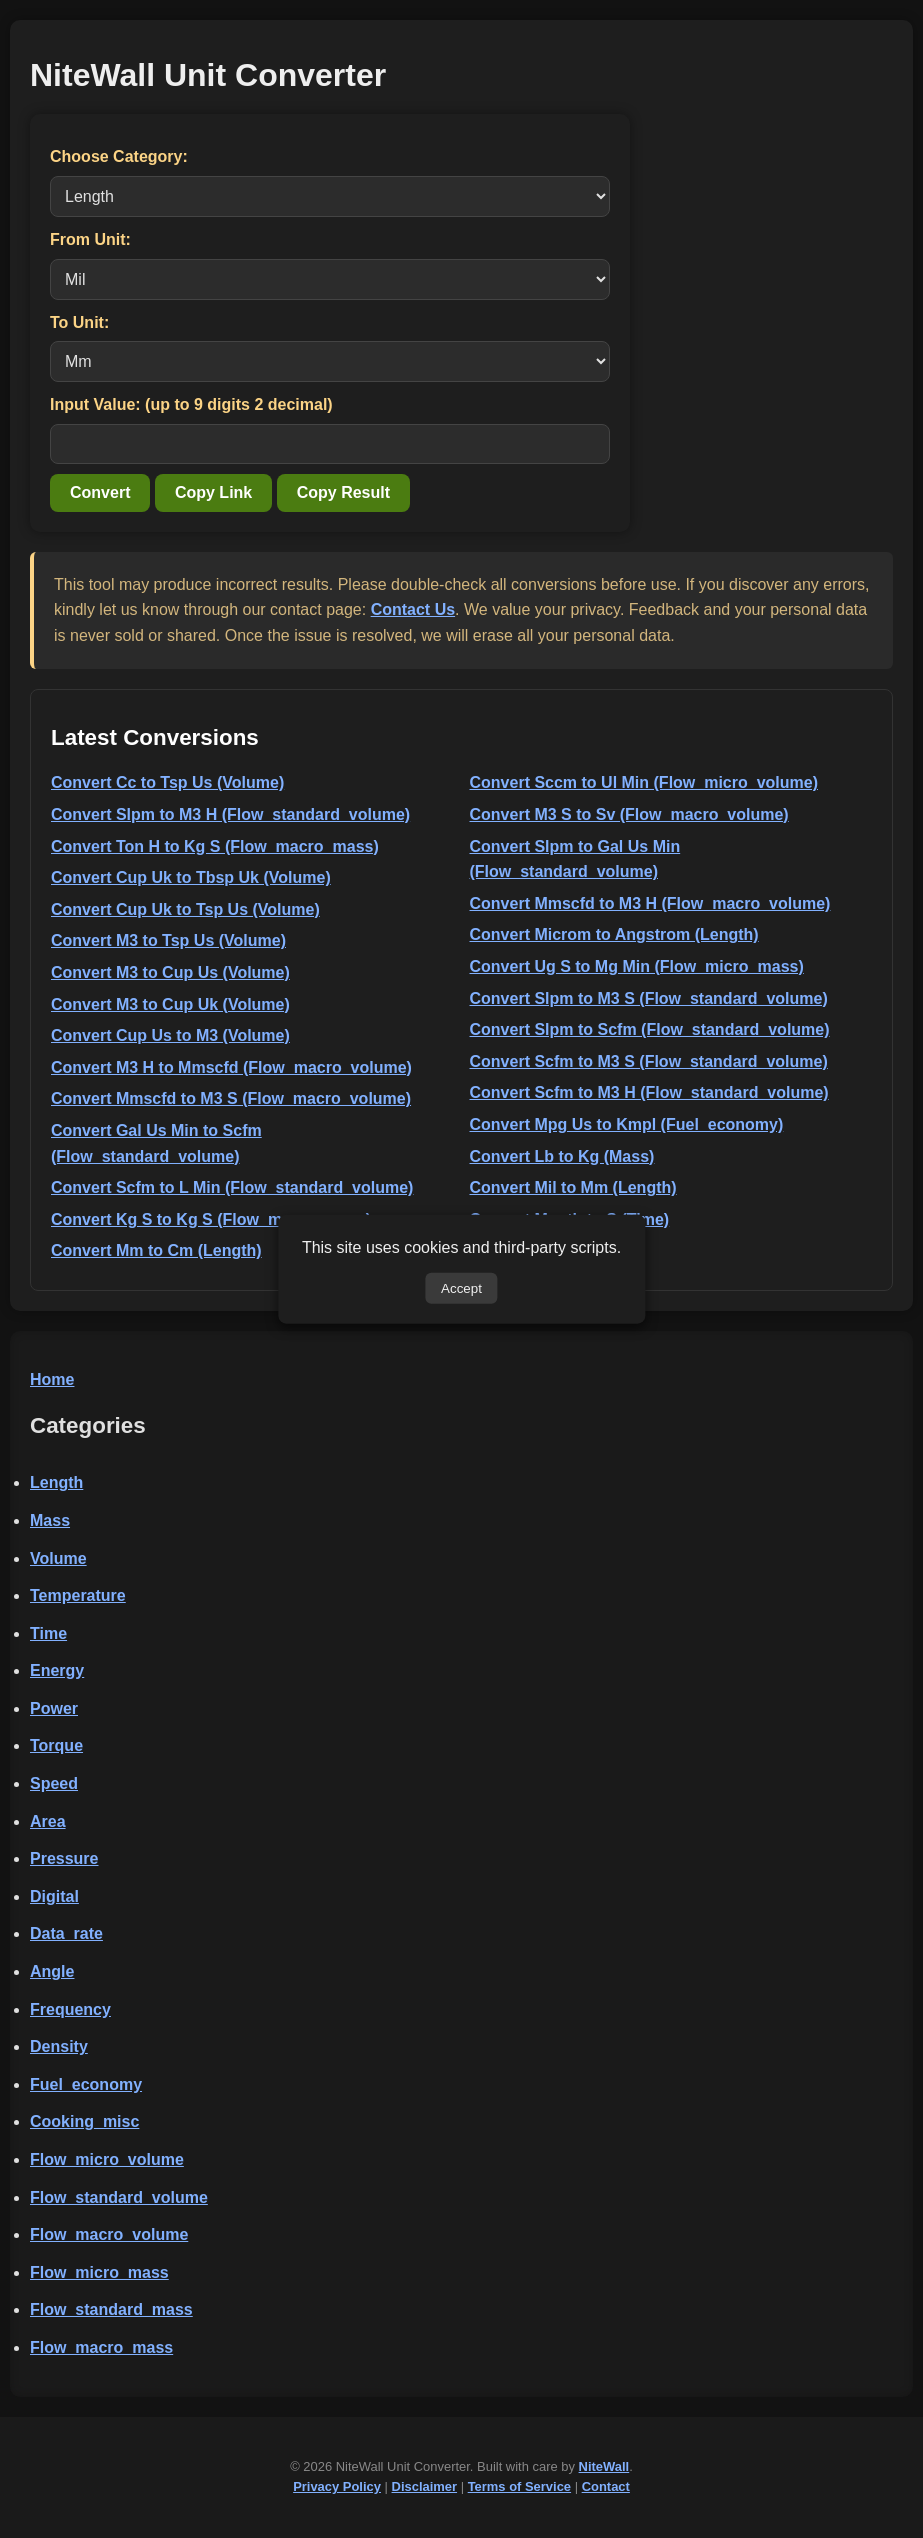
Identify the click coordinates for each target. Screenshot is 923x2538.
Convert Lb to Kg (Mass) (562, 1156)
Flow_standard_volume (119, 2197)
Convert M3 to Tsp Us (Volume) (168, 940)
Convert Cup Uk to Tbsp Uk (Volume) (191, 877)
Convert (100, 492)
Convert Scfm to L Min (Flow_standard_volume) (232, 1187)
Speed (54, 1783)
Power (54, 1708)
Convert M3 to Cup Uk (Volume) (170, 1004)
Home (52, 1379)
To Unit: (79, 322)
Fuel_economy (86, 2084)
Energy (57, 1670)
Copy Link (213, 492)
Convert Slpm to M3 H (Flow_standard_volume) (230, 814)
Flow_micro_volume (107, 2159)
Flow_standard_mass (111, 2309)
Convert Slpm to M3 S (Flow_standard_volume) (649, 998)
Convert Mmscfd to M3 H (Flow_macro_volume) (650, 903)
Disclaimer (425, 2486)
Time (48, 1633)
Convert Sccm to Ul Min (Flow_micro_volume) (644, 782)
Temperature (78, 1595)
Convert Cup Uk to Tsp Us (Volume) (185, 909)
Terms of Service (519, 2486)
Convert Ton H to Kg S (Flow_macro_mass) (215, 846)
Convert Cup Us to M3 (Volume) (170, 1035)
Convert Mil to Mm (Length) (573, 1187)
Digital (54, 1896)
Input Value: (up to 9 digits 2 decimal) (191, 404)
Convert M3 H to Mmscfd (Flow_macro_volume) (231, 1067)
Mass (50, 1520)
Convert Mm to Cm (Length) (156, 1250)
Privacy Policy (337, 2486)
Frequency (70, 2009)
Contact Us (413, 609)
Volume (58, 1558)
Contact (606, 2486)
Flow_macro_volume (109, 2234)
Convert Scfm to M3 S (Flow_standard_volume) (649, 1061)
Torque (56, 1745)
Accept (461, 1287)
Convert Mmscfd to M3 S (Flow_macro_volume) (231, 1098)
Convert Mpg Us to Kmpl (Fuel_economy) (627, 1124)
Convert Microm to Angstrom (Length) (614, 934)
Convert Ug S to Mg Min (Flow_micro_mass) (637, 966)
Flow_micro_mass (99, 2272)
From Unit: (90, 239)
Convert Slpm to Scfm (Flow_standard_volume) (650, 1029)
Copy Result (343, 492)
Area (48, 1821)
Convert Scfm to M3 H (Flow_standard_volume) (649, 1092)
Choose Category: (119, 156)
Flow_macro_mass (101, 2347)
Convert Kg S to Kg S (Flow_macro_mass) (211, 1219)
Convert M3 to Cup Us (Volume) (170, 972)
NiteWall (604, 2466)
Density (59, 2046)
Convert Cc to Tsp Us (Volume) (167, 782)
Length (56, 1482)
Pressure (64, 1858)
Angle (52, 1971)
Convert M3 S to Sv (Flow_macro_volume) (629, 814)
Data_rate (66, 1933)
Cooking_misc (84, 2121)
